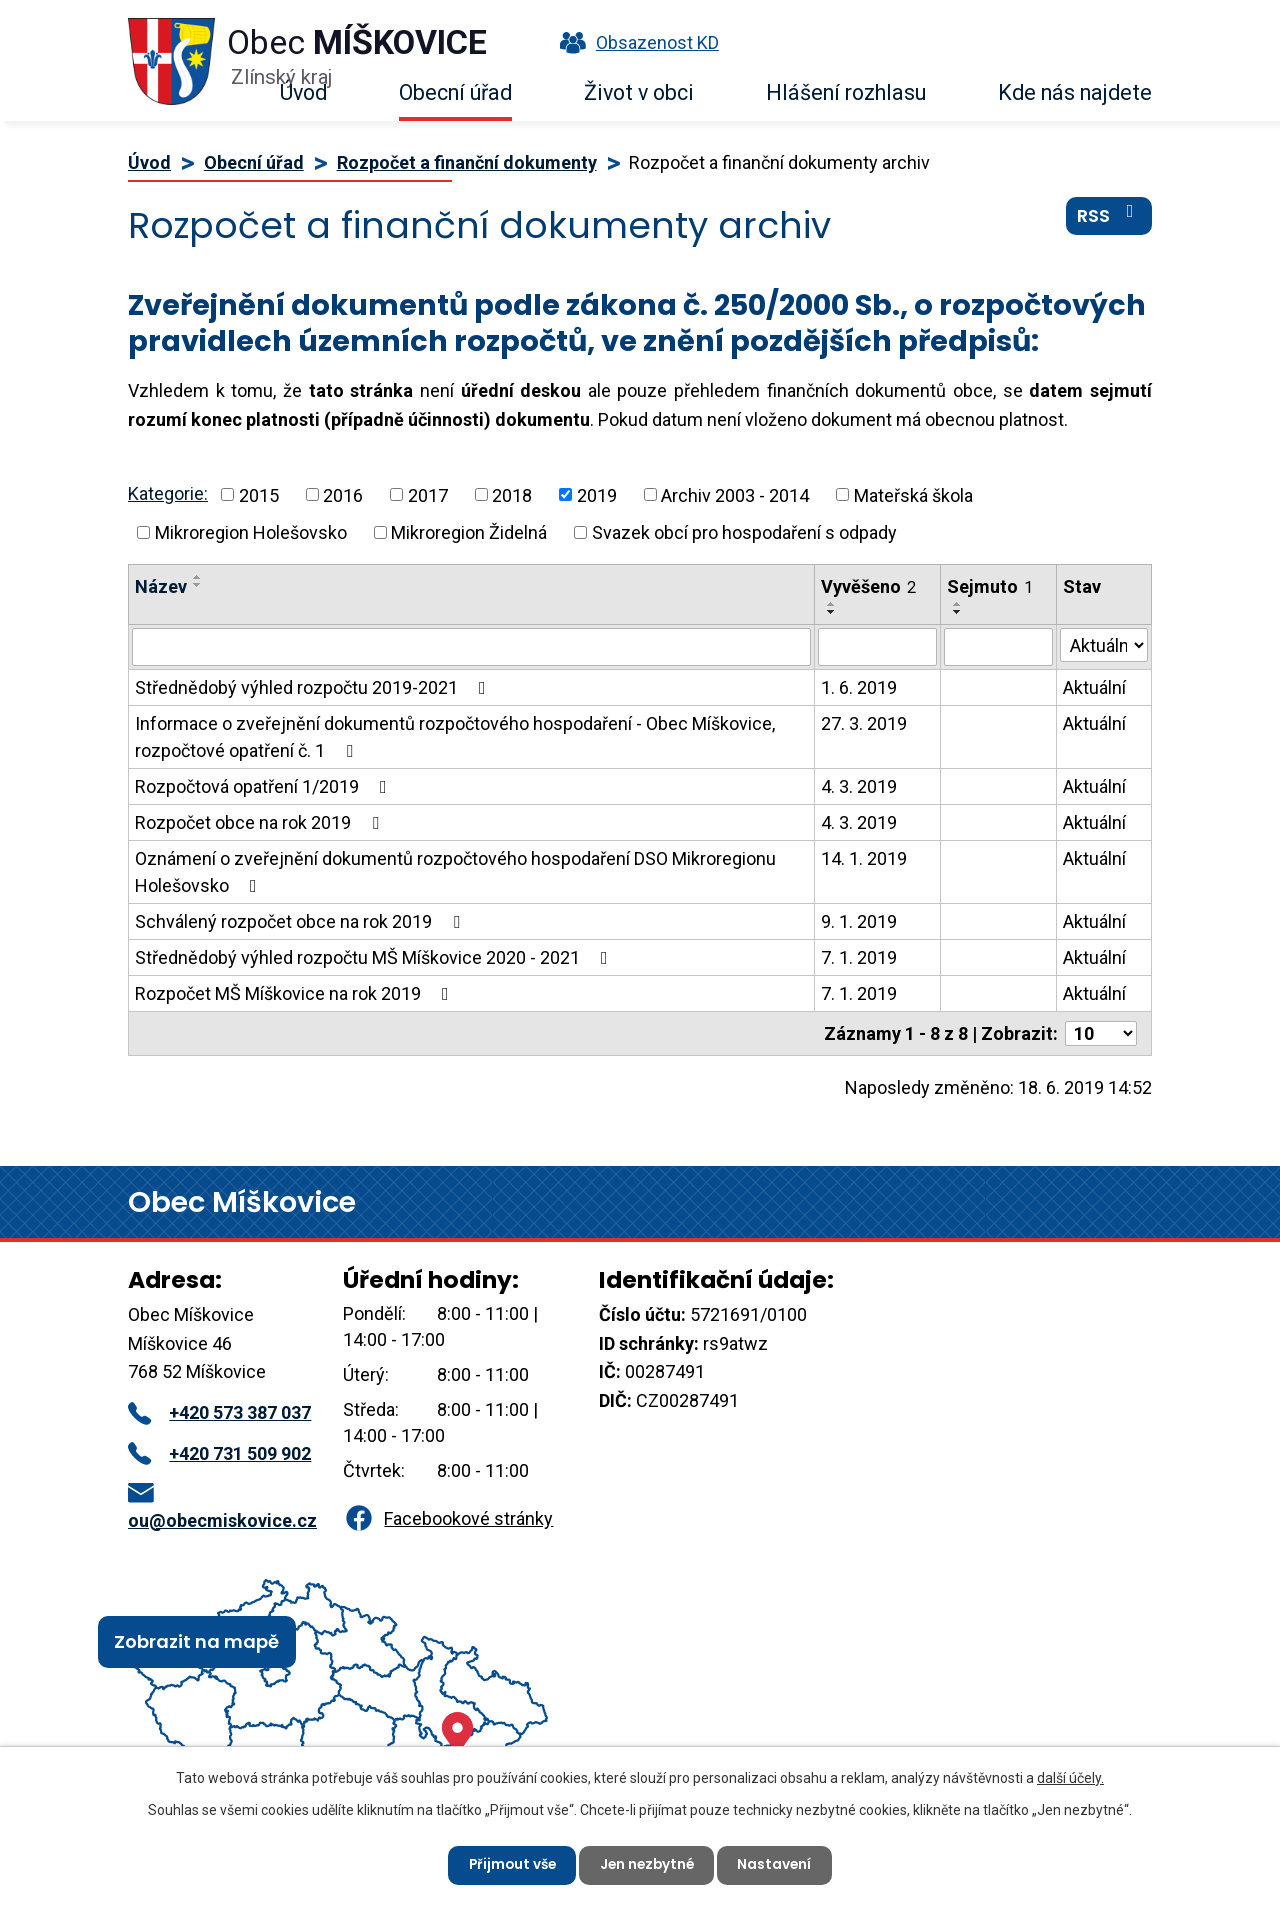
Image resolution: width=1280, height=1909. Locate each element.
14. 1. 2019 (864, 858)
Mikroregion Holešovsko (251, 532)
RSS (1109, 219)
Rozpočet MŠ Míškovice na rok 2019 (296, 993)
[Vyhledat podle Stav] (1104, 645)
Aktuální (1094, 687)
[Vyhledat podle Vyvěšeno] (877, 647)
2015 (259, 494)
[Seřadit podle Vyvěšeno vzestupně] (832, 604)
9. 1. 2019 (859, 921)
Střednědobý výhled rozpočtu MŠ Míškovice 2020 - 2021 (375, 957)
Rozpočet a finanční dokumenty (467, 162)
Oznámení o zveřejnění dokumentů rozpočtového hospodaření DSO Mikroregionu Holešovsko (455, 872)
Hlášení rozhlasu (846, 92)
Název (161, 586)
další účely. (1070, 1777)
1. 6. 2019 (859, 687)
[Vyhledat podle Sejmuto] (999, 647)
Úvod (303, 92)
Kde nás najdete (1075, 92)
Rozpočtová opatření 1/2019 (265, 786)
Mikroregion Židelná (469, 532)
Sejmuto (990, 586)
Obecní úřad (455, 92)
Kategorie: (168, 493)
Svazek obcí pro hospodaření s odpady (744, 532)
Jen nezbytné (648, 1864)
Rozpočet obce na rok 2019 (261, 822)
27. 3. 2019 (864, 723)
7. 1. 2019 (859, 957)
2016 (343, 494)
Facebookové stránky (448, 1518)
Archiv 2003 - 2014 (735, 494)
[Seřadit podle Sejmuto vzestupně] (958, 604)
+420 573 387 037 (219, 1412)
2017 (428, 494)
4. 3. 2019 (859, 786)
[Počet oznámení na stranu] (1101, 1033)
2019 (597, 494)
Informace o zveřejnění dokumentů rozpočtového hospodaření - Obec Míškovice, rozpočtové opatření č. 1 (455, 737)
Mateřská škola (913, 494)
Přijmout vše (508, 1864)
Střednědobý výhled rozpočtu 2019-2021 (314, 687)
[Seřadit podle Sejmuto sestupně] (958, 612)
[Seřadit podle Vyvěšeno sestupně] (832, 612)
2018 (512, 494)
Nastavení (779, 1864)
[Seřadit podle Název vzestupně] (198, 577)
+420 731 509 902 (219, 1453)
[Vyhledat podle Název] (471, 647)
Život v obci (639, 92)
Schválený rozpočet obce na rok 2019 (301, 921)
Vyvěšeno (868, 586)
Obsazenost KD (635, 42)
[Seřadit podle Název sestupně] (198, 585)
